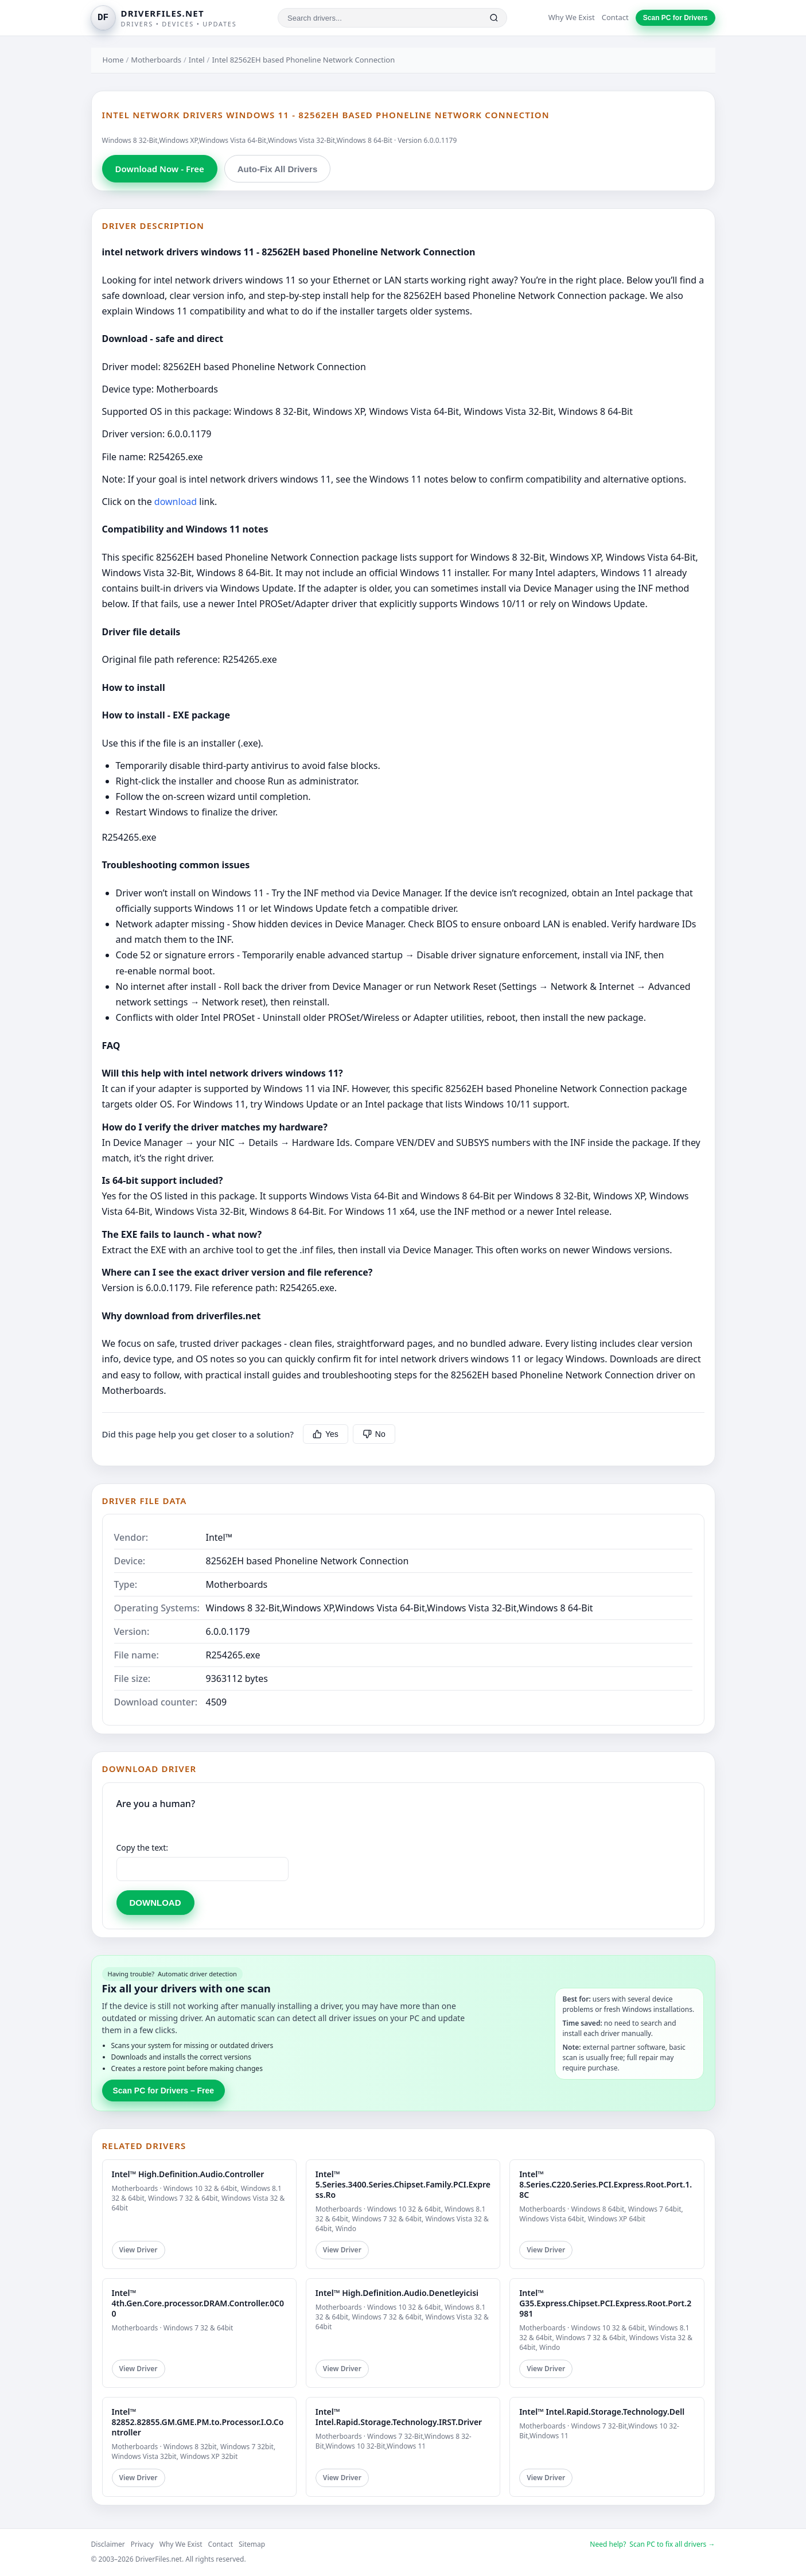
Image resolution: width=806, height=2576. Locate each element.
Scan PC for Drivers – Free (164, 2090)
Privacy (142, 2544)
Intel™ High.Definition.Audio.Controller (188, 2174)
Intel (197, 60)
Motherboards (156, 60)
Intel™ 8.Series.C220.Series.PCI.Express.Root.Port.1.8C (605, 2184)
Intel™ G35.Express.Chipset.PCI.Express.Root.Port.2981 (605, 2303)
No (374, 1434)
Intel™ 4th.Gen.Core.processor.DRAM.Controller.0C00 (198, 2303)
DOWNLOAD (155, 1902)
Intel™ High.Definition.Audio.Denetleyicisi (397, 2292)
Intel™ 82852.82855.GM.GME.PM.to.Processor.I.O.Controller (198, 2422)
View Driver (138, 2250)
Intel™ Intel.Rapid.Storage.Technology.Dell (601, 2411)
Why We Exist (571, 17)
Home (113, 60)
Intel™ (219, 1537)
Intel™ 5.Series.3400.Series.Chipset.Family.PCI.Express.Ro (403, 2184)
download (175, 501)
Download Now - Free (159, 168)
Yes (325, 1434)
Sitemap (252, 2544)
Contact (615, 17)
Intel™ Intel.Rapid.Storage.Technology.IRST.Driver (399, 2416)
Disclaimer (108, 2544)
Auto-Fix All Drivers (277, 169)
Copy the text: (142, 1847)
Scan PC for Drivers (675, 18)
